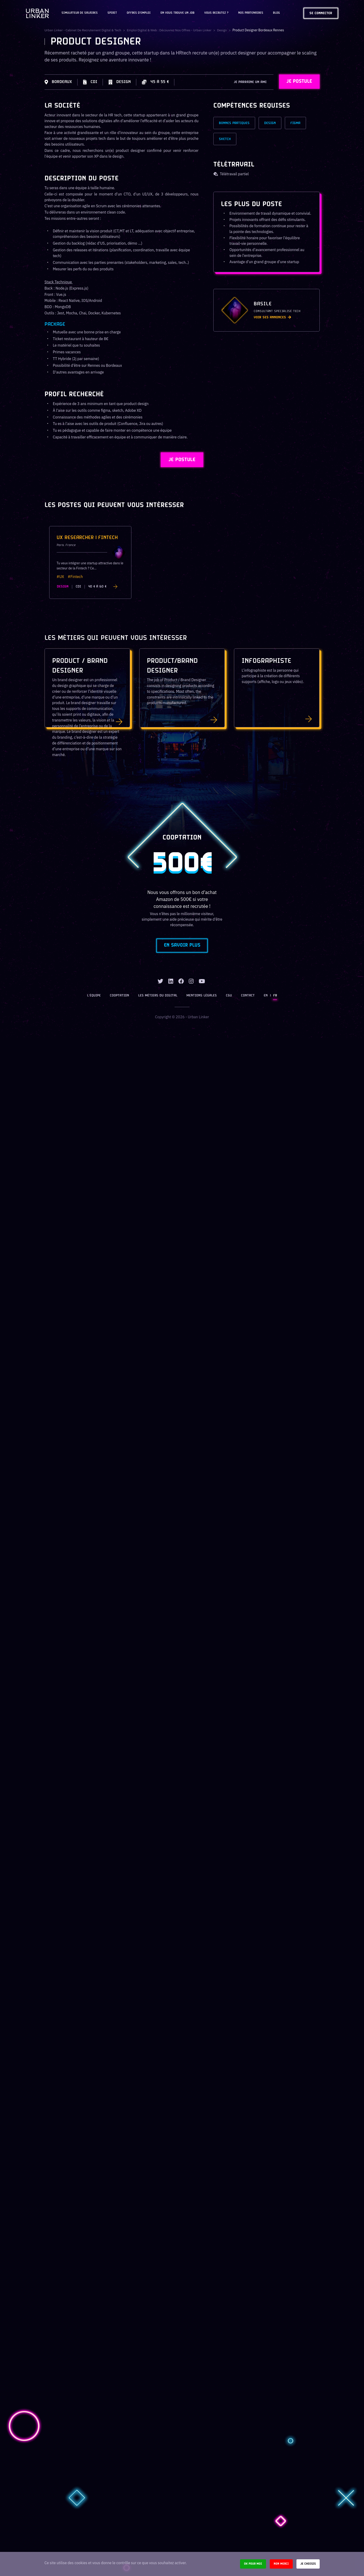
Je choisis (308, 2564)
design (225, 30)
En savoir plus (182, 946)
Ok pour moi (253, 2564)
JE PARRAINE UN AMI (248, 82)
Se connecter (320, 13)
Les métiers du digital (158, 997)
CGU (229, 997)
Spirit (112, 13)
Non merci (281, 2564)
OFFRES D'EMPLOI (139, 13)
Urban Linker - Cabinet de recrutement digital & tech (83, 30)
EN (265, 997)
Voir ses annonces (272, 317)
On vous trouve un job (177, 13)
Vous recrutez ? (216, 13)
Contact (247, 997)
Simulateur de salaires (80, 13)
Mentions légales (202, 997)
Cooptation (120, 997)
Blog (276, 13)
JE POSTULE (298, 82)
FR (274, 997)
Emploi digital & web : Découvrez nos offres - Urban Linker (171, 30)
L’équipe (95, 997)
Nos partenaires (250, 13)
